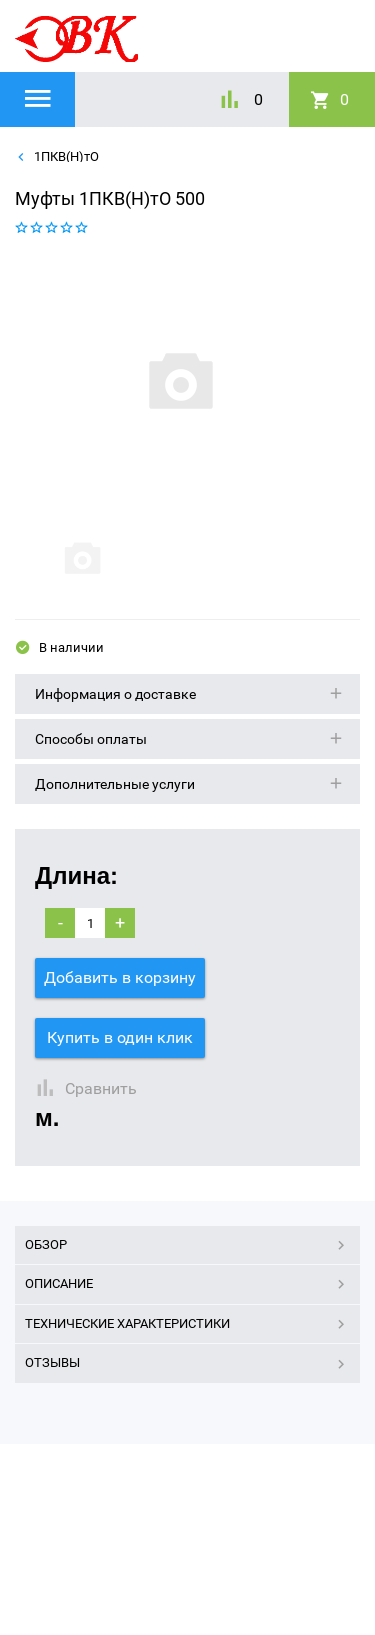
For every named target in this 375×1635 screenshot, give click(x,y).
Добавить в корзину (120, 977)
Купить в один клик (120, 1037)
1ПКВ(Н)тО (65, 156)
